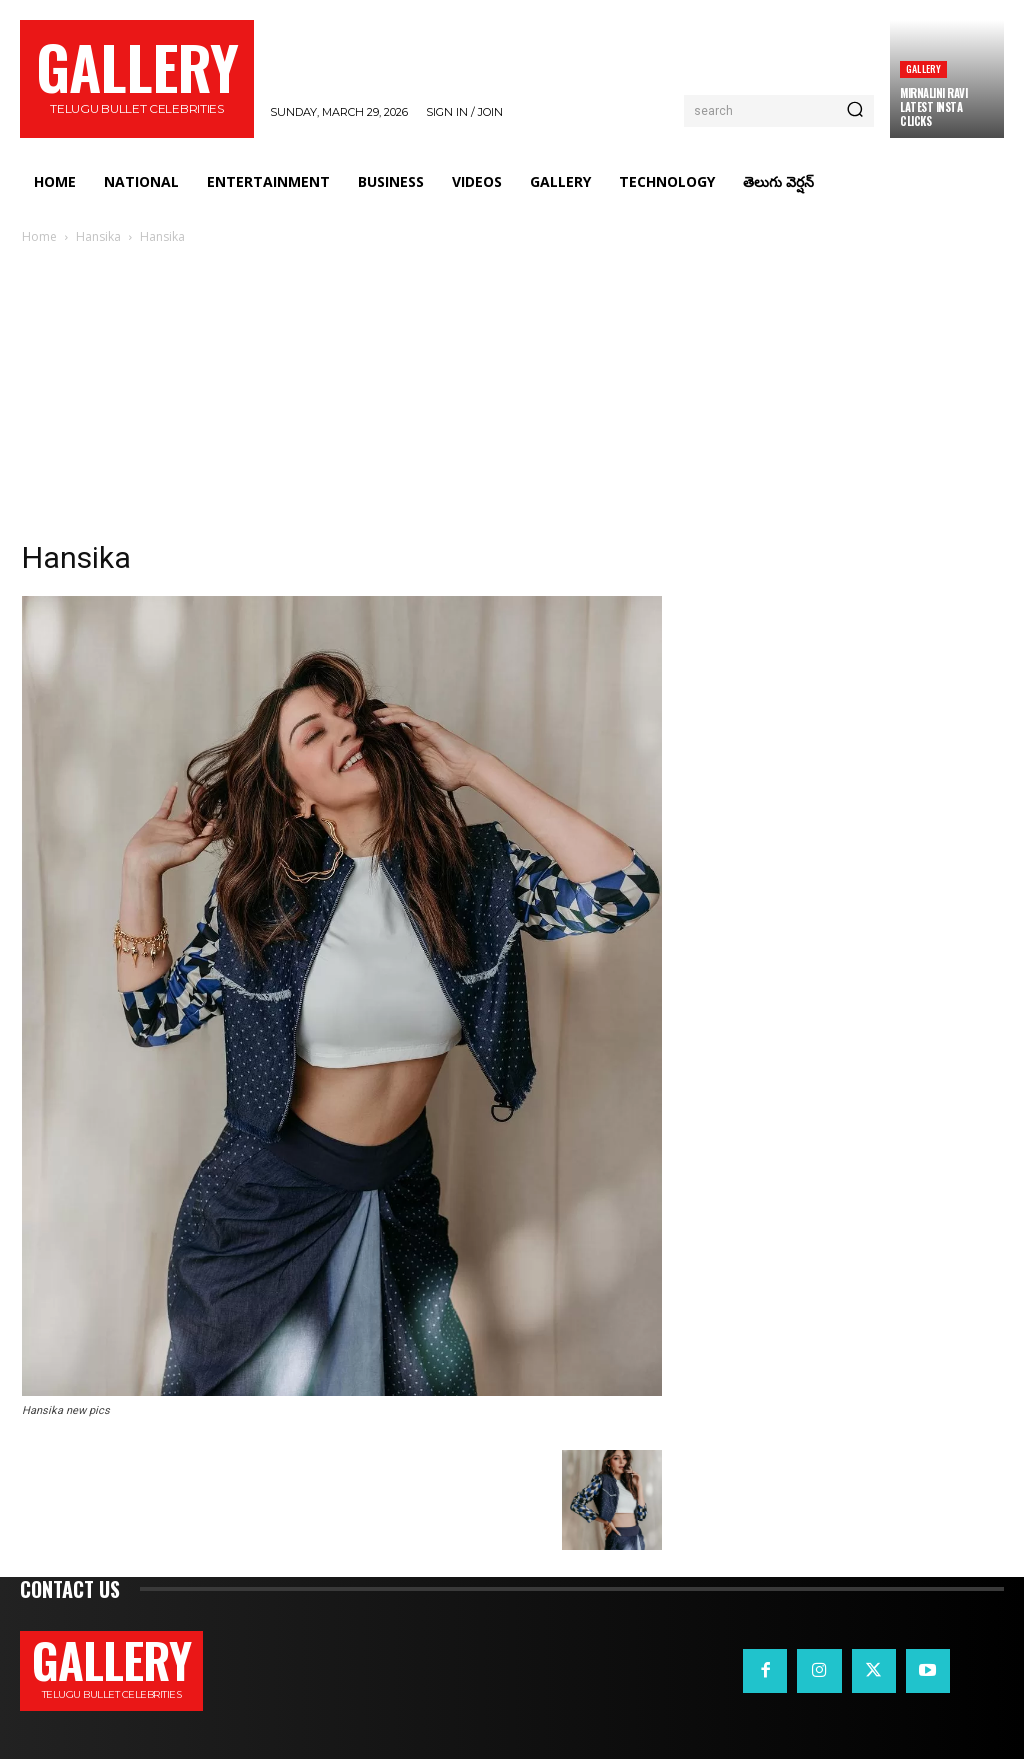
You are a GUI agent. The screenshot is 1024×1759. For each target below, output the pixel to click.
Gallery (923, 68)
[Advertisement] (512, 398)
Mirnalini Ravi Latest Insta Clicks (933, 107)
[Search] (855, 111)
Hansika (98, 236)
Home (39, 236)
